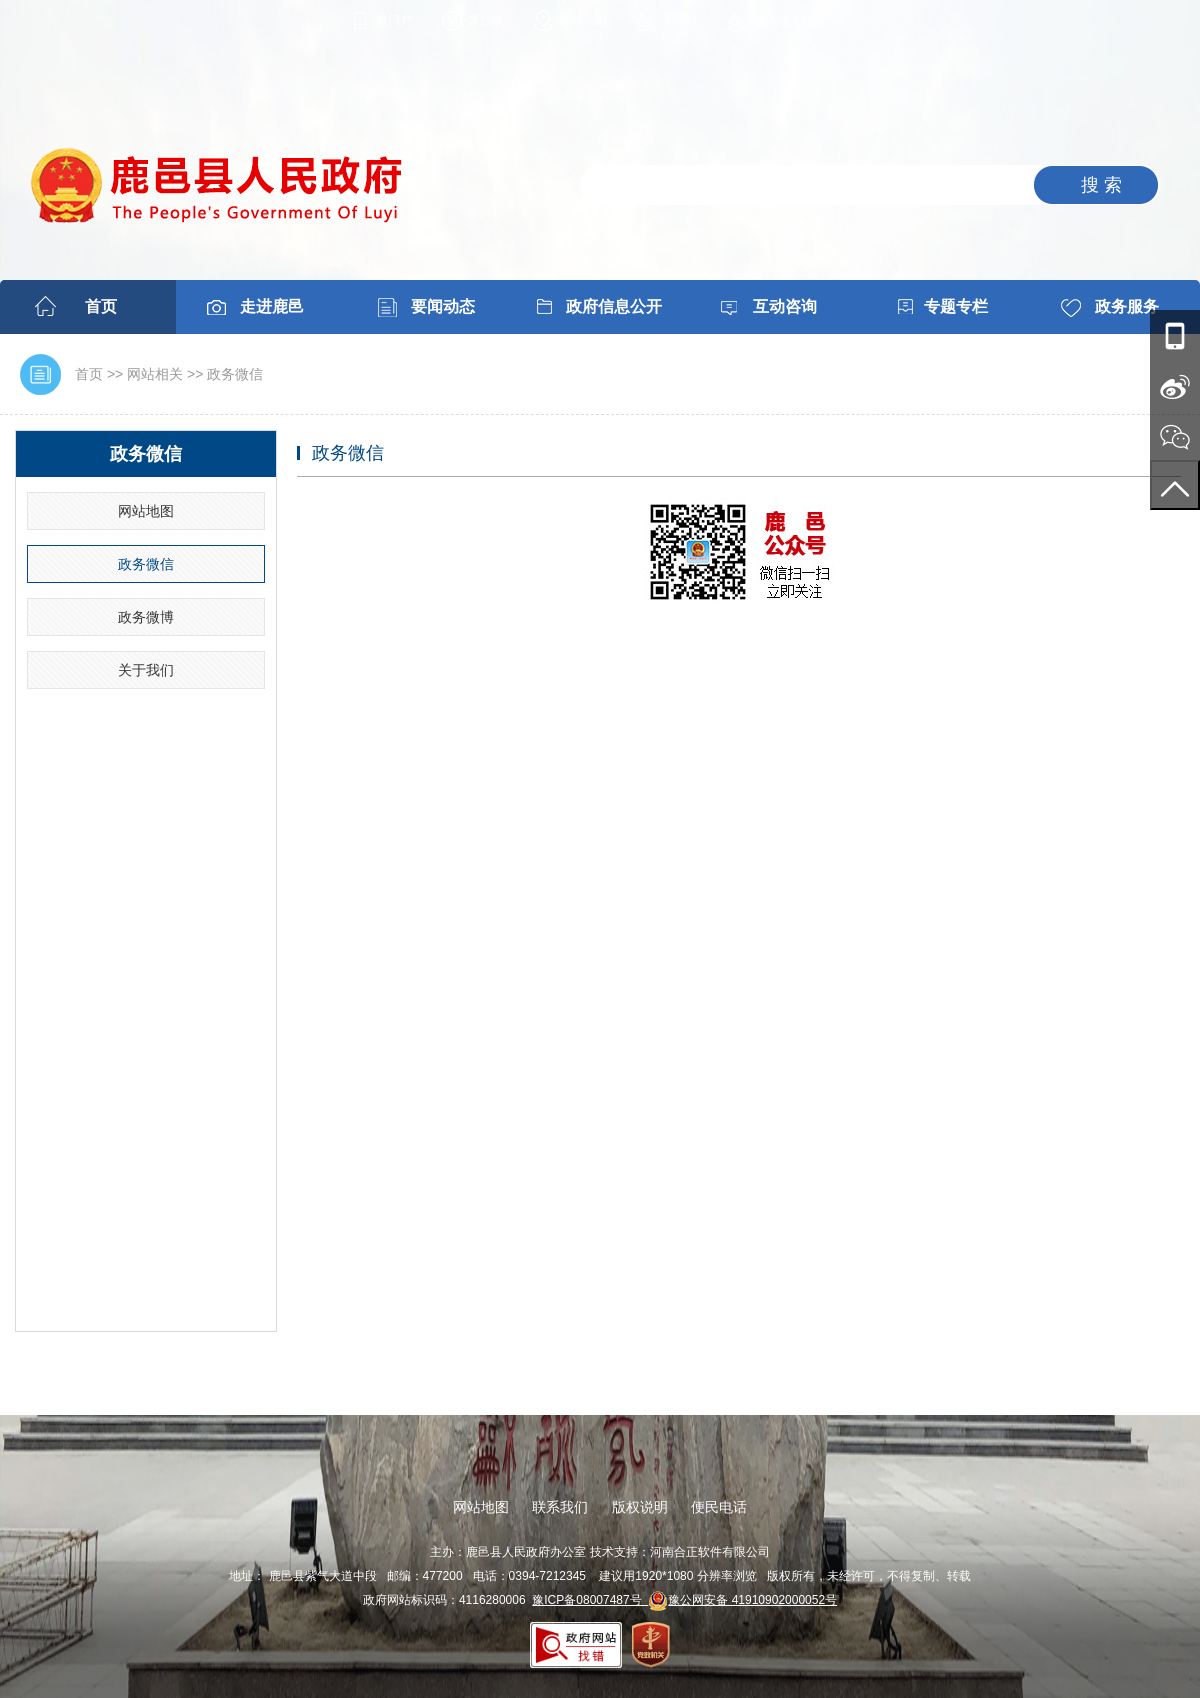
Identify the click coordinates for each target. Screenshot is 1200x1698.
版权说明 (640, 1507)
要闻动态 (443, 306)
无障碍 (680, 20)
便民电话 (719, 1507)
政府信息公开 (614, 306)
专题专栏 (956, 306)
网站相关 (155, 374)
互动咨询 (785, 306)
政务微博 (146, 617)
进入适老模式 (790, 20)
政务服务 (1127, 306)
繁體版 (486, 20)
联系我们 (560, 1507)
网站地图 (583, 20)
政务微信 (235, 374)
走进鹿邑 (272, 306)
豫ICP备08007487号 (590, 1600)
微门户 (394, 20)
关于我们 (146, 670)
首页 (101, 306)
